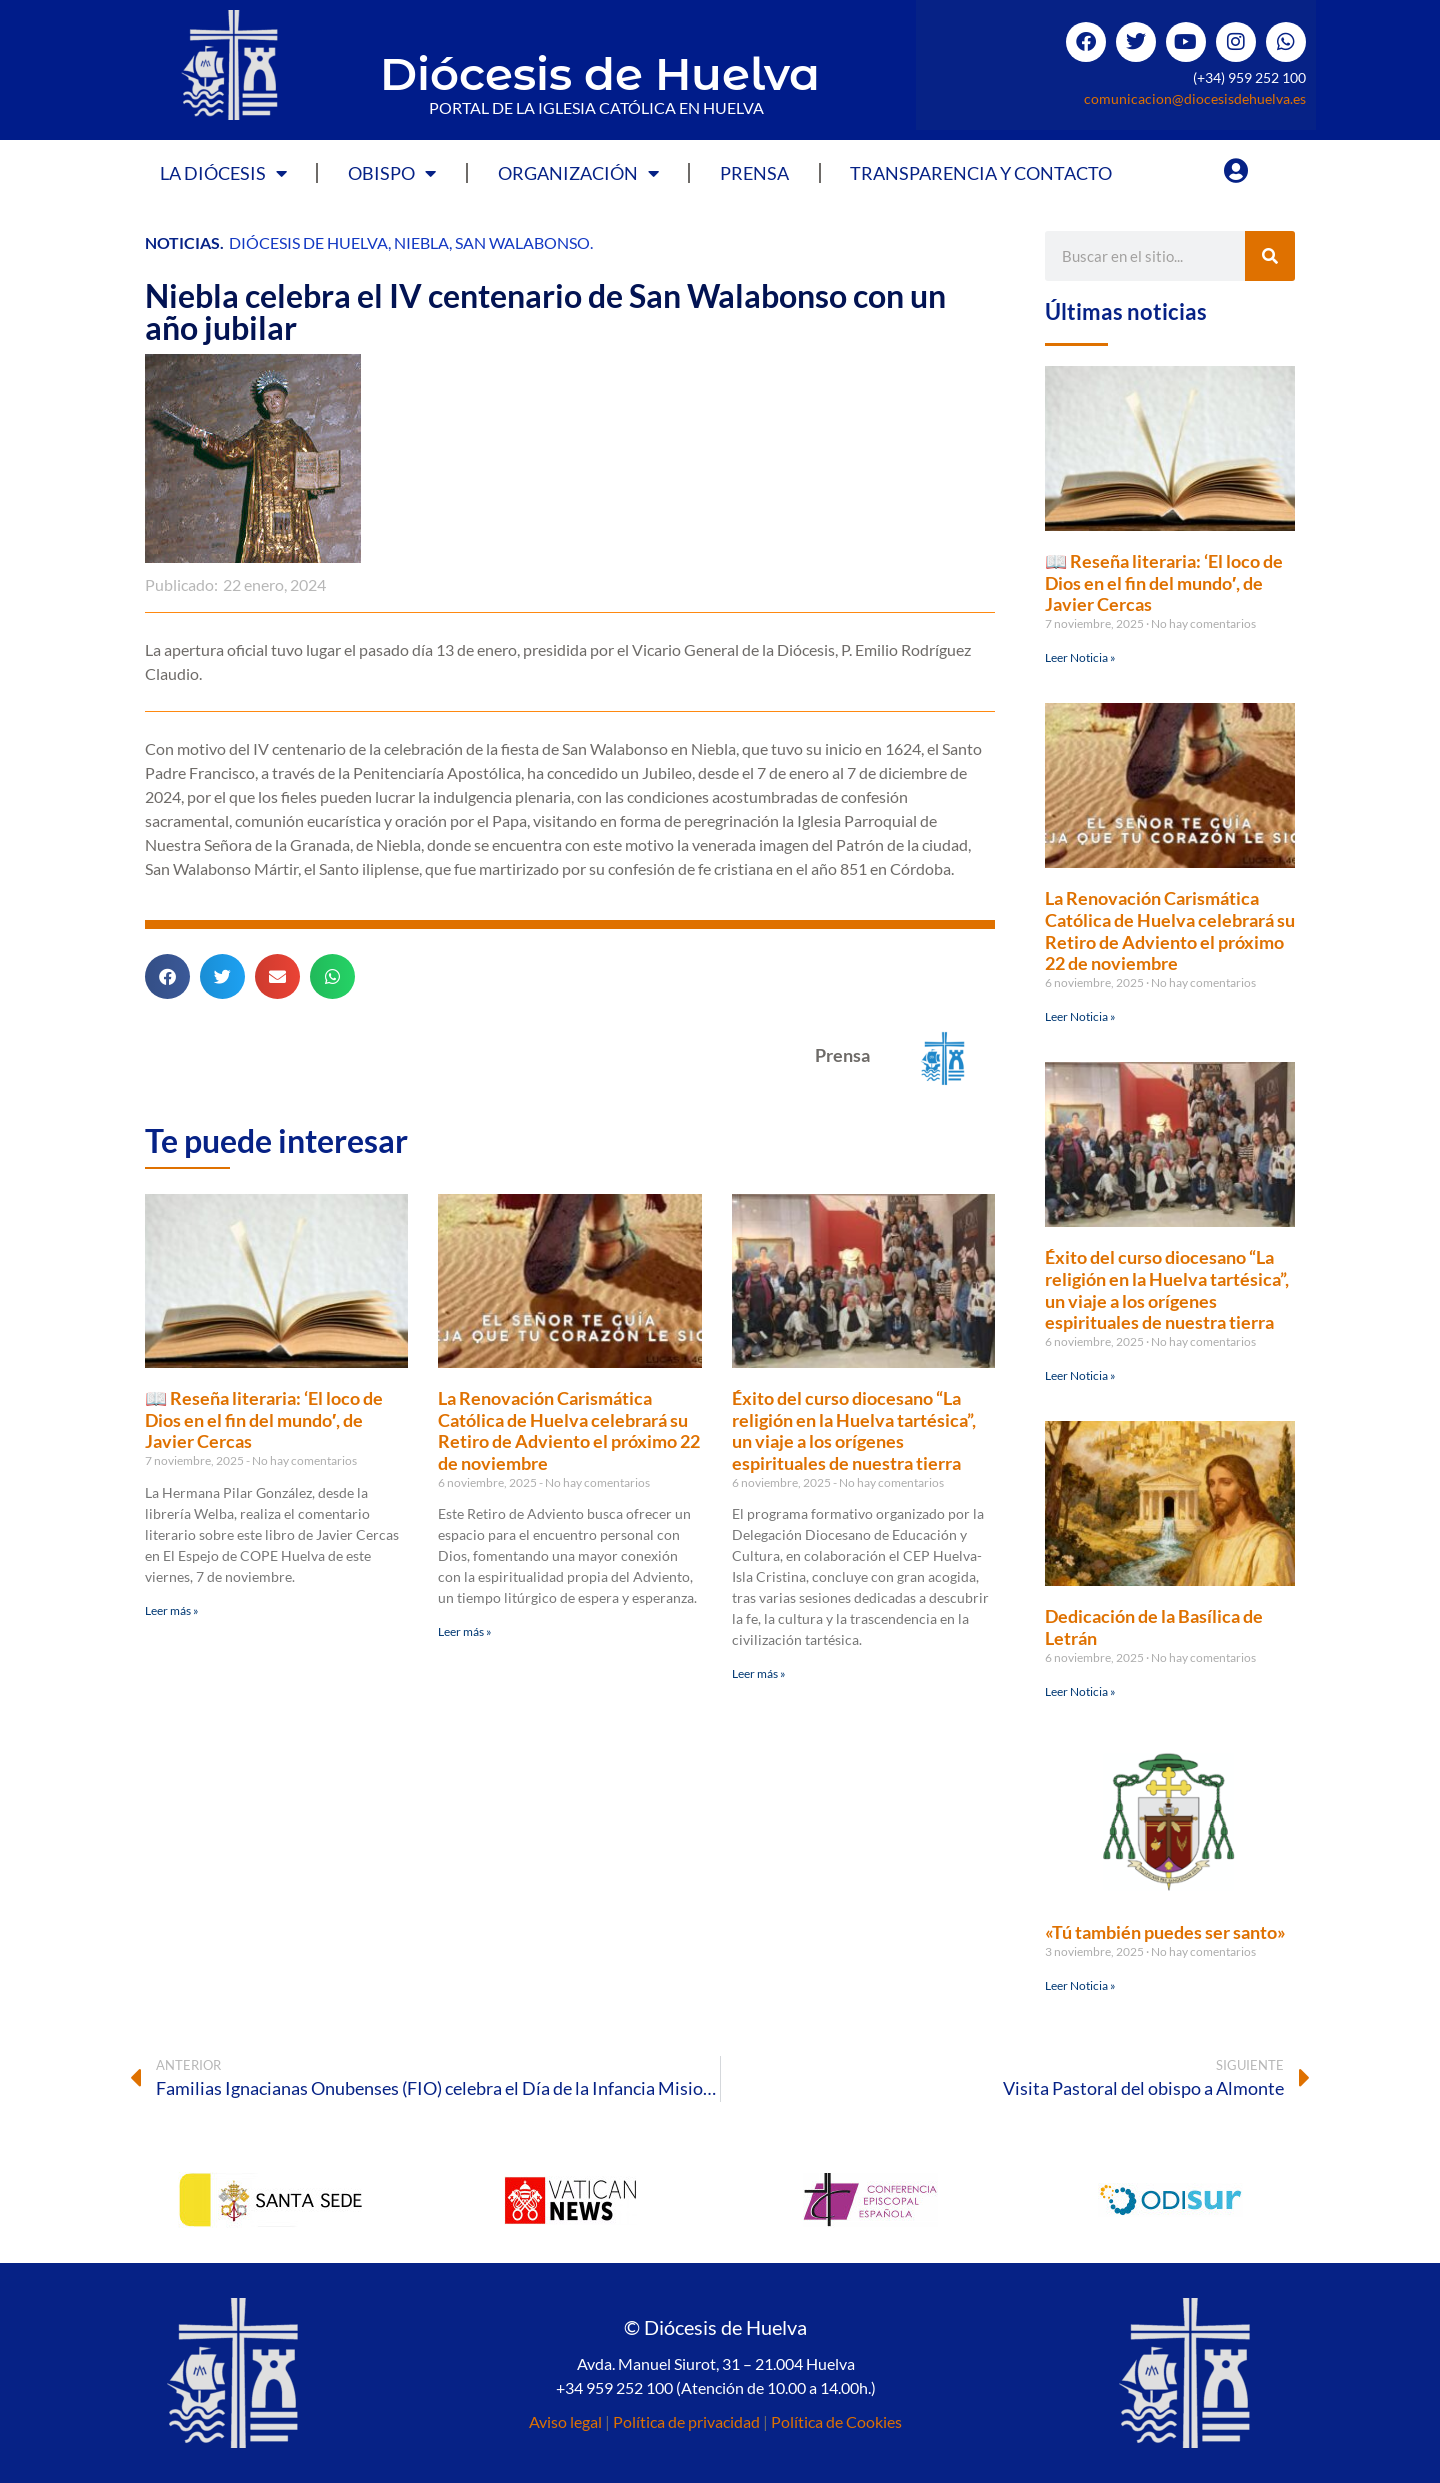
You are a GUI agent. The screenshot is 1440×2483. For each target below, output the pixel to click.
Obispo (392, 173)
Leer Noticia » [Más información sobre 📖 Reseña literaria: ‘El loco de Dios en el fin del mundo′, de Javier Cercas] (1080, 657)
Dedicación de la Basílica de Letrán (1154, 1627)
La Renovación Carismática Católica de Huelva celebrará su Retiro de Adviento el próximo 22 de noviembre (569, 1430)
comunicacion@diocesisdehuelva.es (1195, 98)
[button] (167, 976)
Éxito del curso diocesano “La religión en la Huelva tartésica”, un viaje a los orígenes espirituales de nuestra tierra (854, 1430)
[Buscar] (1270, 256)
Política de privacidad (686, 2421)
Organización (578, 173)
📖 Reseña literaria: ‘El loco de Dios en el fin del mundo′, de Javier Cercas (264, 1419)
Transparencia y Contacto (981, 173)
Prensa (754, 173)
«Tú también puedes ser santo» (1165, 1932)
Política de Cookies (836, 2421)
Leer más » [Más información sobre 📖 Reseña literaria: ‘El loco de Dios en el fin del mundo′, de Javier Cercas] (172, 1610)
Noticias (182, 242)
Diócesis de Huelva (600, 73)
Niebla (421, 242)
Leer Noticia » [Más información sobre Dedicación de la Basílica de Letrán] (1080, 1691)
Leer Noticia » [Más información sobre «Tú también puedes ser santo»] (1080, 1985)
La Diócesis (223, 173)
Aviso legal (565, 2421)
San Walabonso (522, 242)
